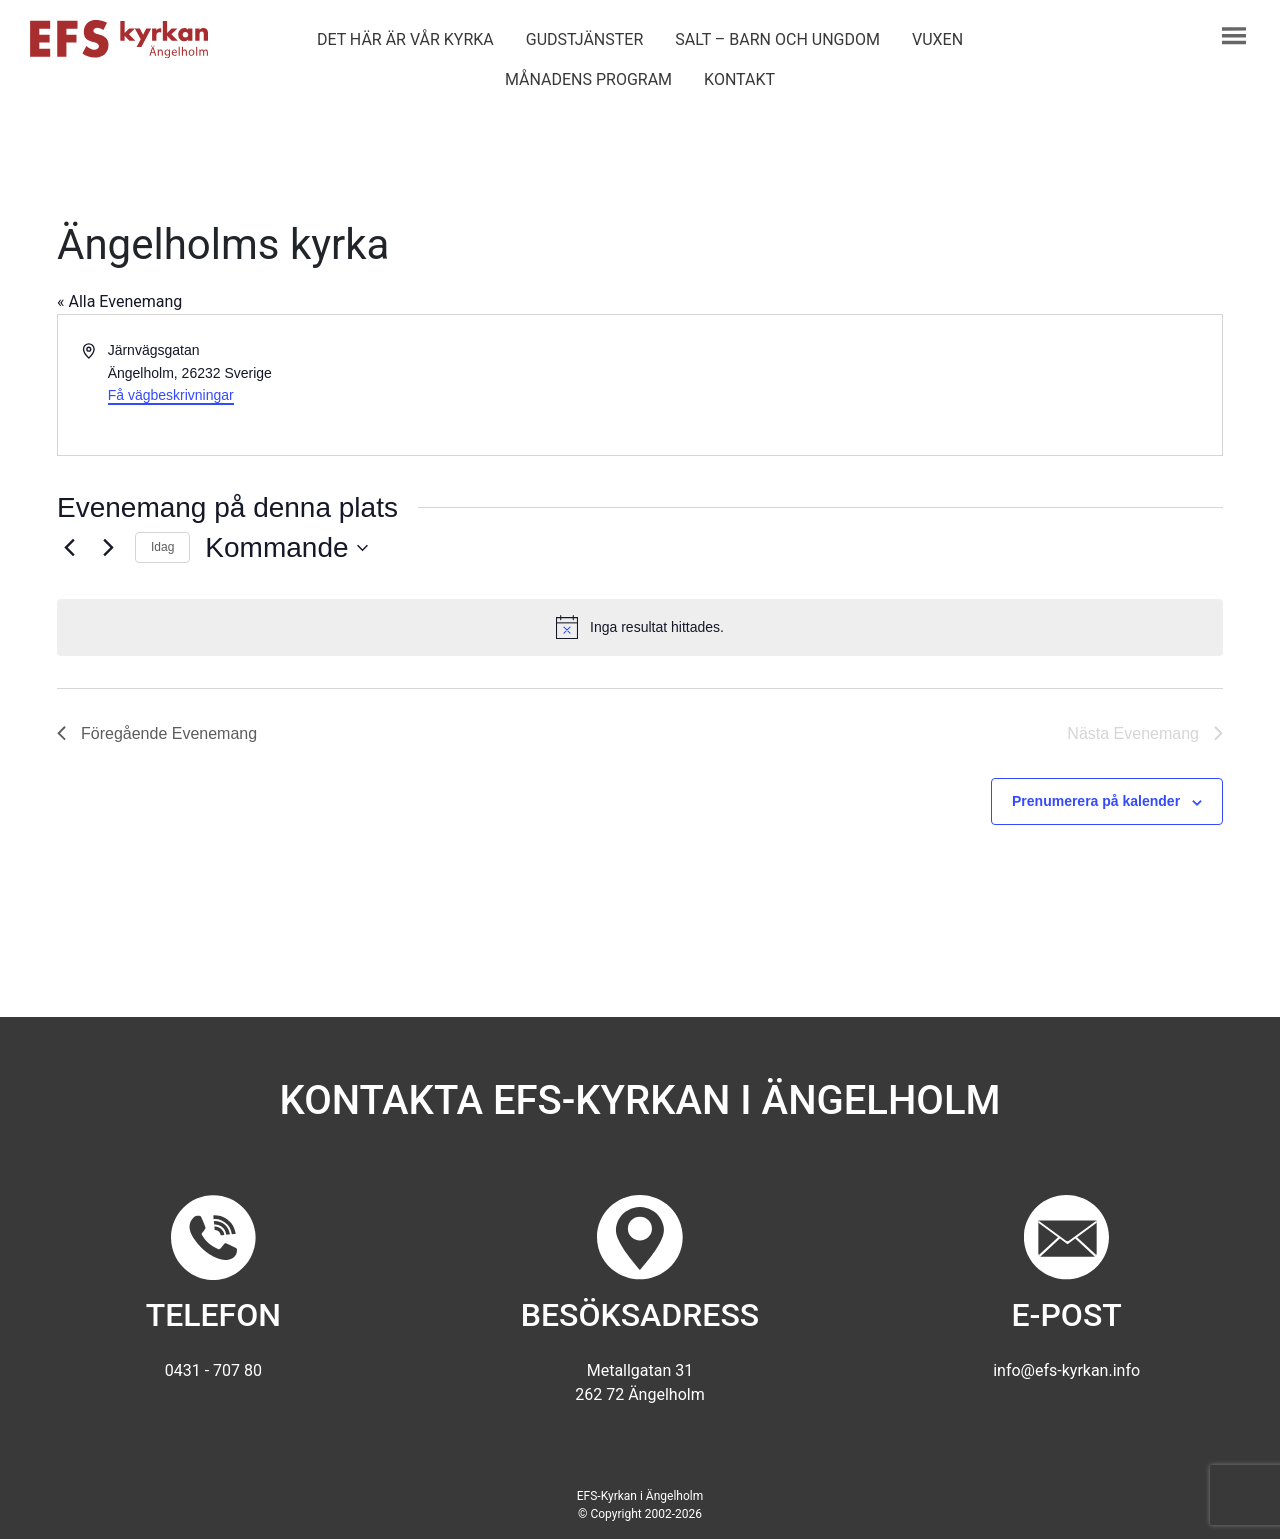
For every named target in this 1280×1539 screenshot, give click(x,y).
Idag (162, 547)
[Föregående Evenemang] (69, 548)
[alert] (640, 627)
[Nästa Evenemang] (108, 548)
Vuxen (937, 39)
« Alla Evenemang (119, 301)
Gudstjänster (584, 39)
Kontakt (739, 79)
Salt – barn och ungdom (777, 39)
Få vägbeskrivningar (171, 395)
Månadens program (588, 79)
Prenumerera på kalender (1096, 801)
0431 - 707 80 (213, 1370)
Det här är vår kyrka (405, 39)
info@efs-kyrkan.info (1066, 1370)
